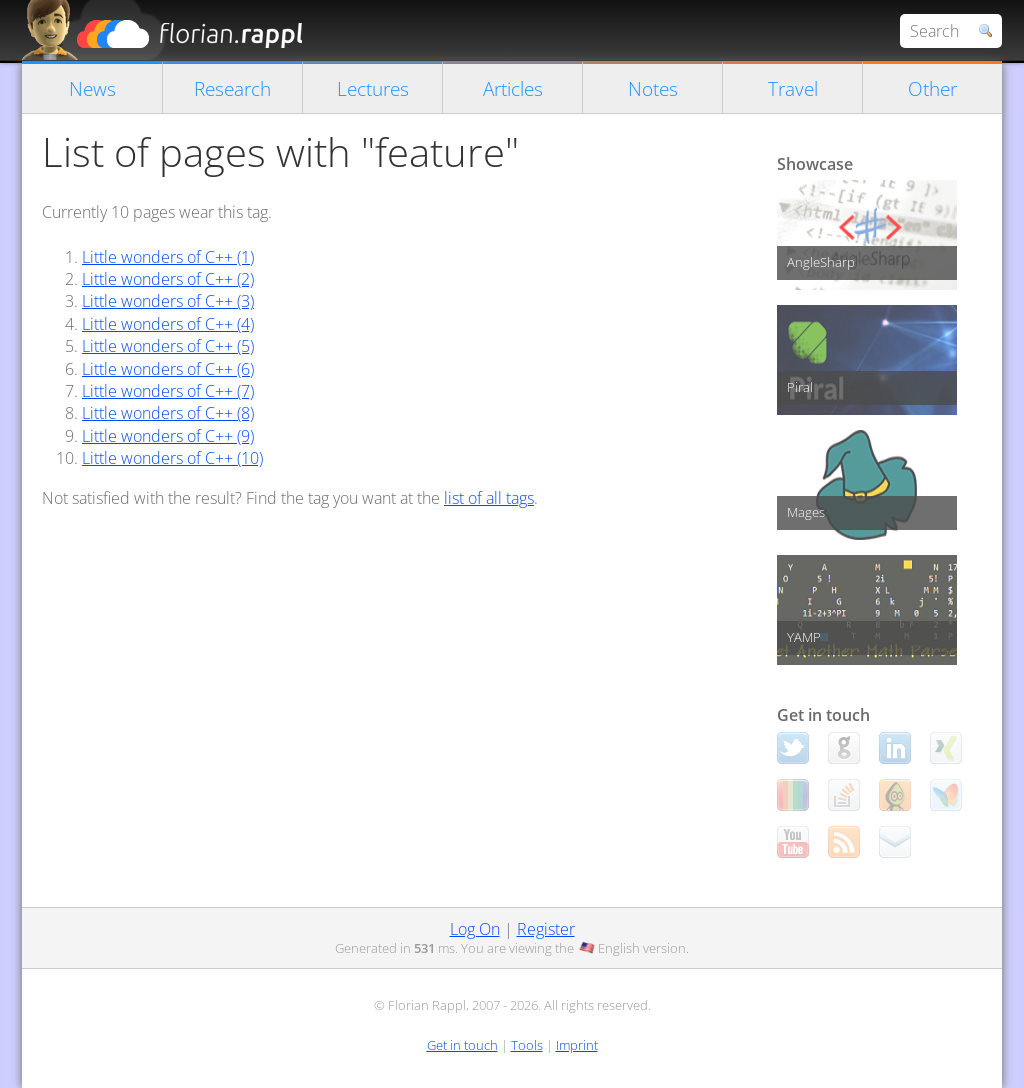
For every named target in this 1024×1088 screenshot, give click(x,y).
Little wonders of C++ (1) (168, 257)
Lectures (373, 88)
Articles (513, 88)
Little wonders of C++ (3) (168, 301)
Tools (527, 1045)
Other (932, 88)
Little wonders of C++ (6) (168, 369)
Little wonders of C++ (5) (168, 346)
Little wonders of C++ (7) (168, 391)
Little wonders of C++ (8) (168, 413)
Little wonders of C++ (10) (172, 458)
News (92, 88)
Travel (793, 88)
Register (546, 929)
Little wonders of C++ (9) (168, 436)
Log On (475, 929)
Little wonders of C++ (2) (168, 279)
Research (232, 88)
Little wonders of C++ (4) (168, 324)
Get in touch (462, 1045)
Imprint (577, 1045)
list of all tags (489, 498)
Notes (653, 88)
